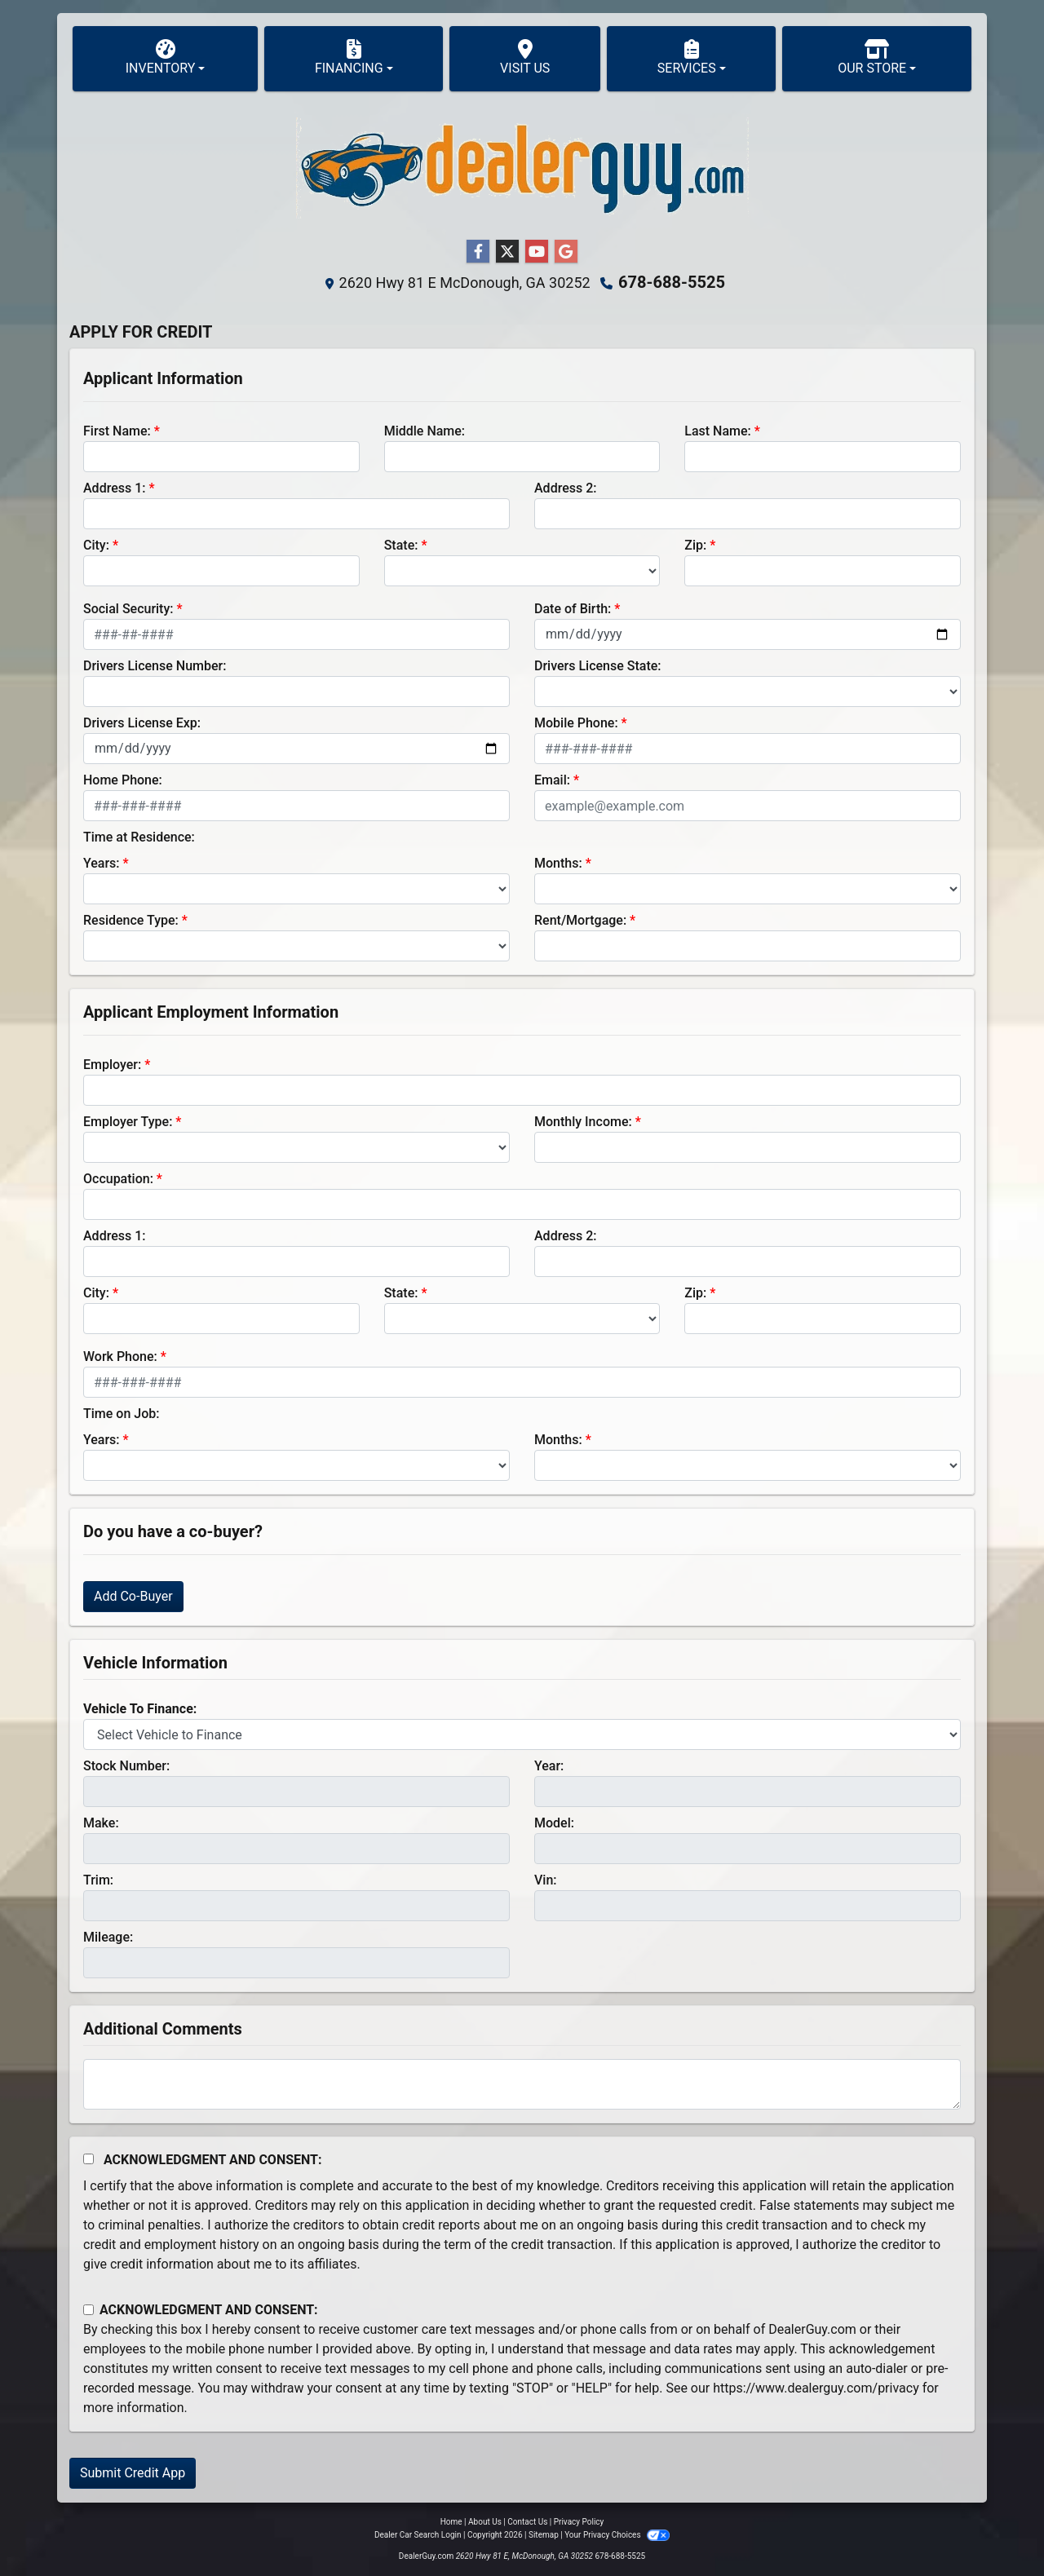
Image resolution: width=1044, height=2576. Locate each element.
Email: (552, 780)
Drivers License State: (597, 666)
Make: (101, 1823)
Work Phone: (120, 1356)
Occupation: (118, 1178)
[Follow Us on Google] (566, 252)
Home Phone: (122, 780)
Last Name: (717, 431)
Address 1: (114, 488)
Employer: (112, 1064)
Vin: (545, 1880)
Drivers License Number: (154, 666)
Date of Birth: (572, 608)
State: (401, 545)
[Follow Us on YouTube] (536, 252)
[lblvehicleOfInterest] (522, 1734)
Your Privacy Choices (617, 2534)
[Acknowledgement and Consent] (88, 2159)
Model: (554, 1823)
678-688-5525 (671, 282)
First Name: (117, 431)
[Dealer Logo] (522, 168)
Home (451, 2521)
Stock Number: (126, 1766)
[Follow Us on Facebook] (478, 252)
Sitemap (544, 2534)
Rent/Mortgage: (580, 920)
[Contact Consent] (88, 2309)
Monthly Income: (583, 1121)
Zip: (695, 545)
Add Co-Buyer (133, 1596)
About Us (485, 2521)
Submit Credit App (132, 2473)
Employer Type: (127, 1121)
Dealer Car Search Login (418, 2534)
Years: (101, 863)
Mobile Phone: (576, 723)
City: (96, 545)
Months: (558, 863)
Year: (549, 1766)
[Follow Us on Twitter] (507, 252)
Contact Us (527, 2521)
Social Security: (128, 608)
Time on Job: (121, 1413)
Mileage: (108, 1937)
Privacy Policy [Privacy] (579, 2521)
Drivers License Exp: (142, 723)
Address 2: (565, 488)
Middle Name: (424, 431)
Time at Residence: (139, 837)
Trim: (98, 1880)
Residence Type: (131, 920)
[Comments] (522, 2084)
